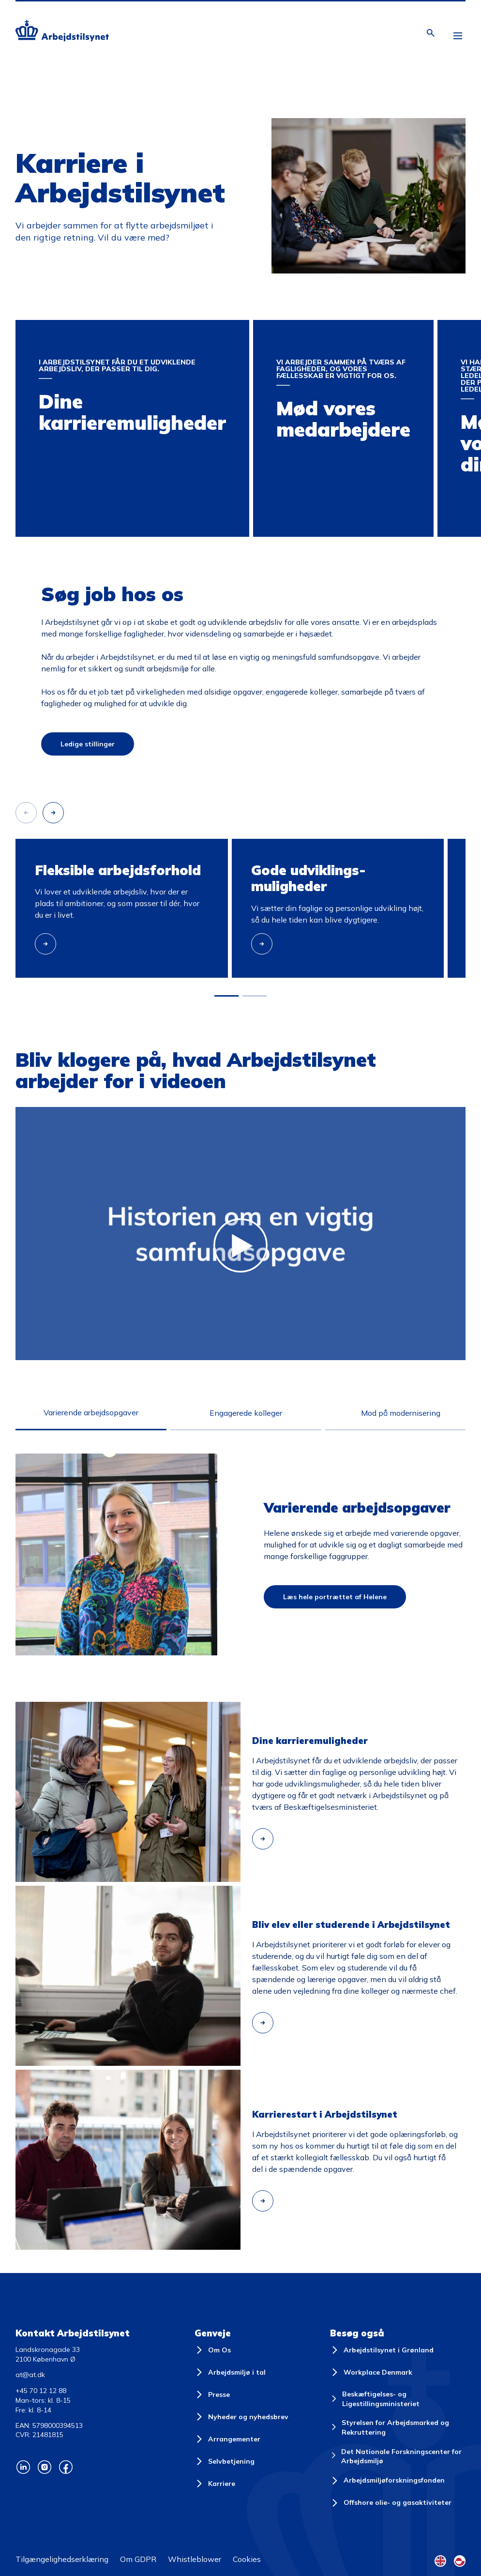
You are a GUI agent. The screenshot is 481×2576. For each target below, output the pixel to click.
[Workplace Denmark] (371, 2372)
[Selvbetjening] (225, 2461)
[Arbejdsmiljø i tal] (230, 2372)
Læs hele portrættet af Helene (335, 1596)
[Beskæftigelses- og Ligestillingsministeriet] (398, 2399)
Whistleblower (194, 2559)
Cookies (247, 2559)
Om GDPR (138, 2559)
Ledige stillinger (87, 744)
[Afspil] (48, 1107)
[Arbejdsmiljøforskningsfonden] (387, 2480)
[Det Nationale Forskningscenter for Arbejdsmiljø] (398, 2456)
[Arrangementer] (227, 2439)
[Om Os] (213, 2350)
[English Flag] (440, 2561)
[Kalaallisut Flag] (460, 2561)
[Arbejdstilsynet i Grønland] (382, 2350)
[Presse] (212, 2394)
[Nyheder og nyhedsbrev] (241, 2417)
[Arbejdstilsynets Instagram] (44, 2467)
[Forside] (62, 32)
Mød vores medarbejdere (296, 328)
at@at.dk (30, 2374)
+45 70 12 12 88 (40, 2390)
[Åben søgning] (430, 33)
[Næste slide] (53, 812)
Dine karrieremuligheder (57, 328)
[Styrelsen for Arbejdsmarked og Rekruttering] (398, 2427)
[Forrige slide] (26, 812)
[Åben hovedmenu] (458, 37)
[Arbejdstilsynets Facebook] (66, 2467)
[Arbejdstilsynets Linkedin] (23, 2467)
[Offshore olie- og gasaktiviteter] (390, 2503)
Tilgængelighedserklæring (61, 2559)
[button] (226, 995)
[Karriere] (215, 2483)
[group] (121, 908)
